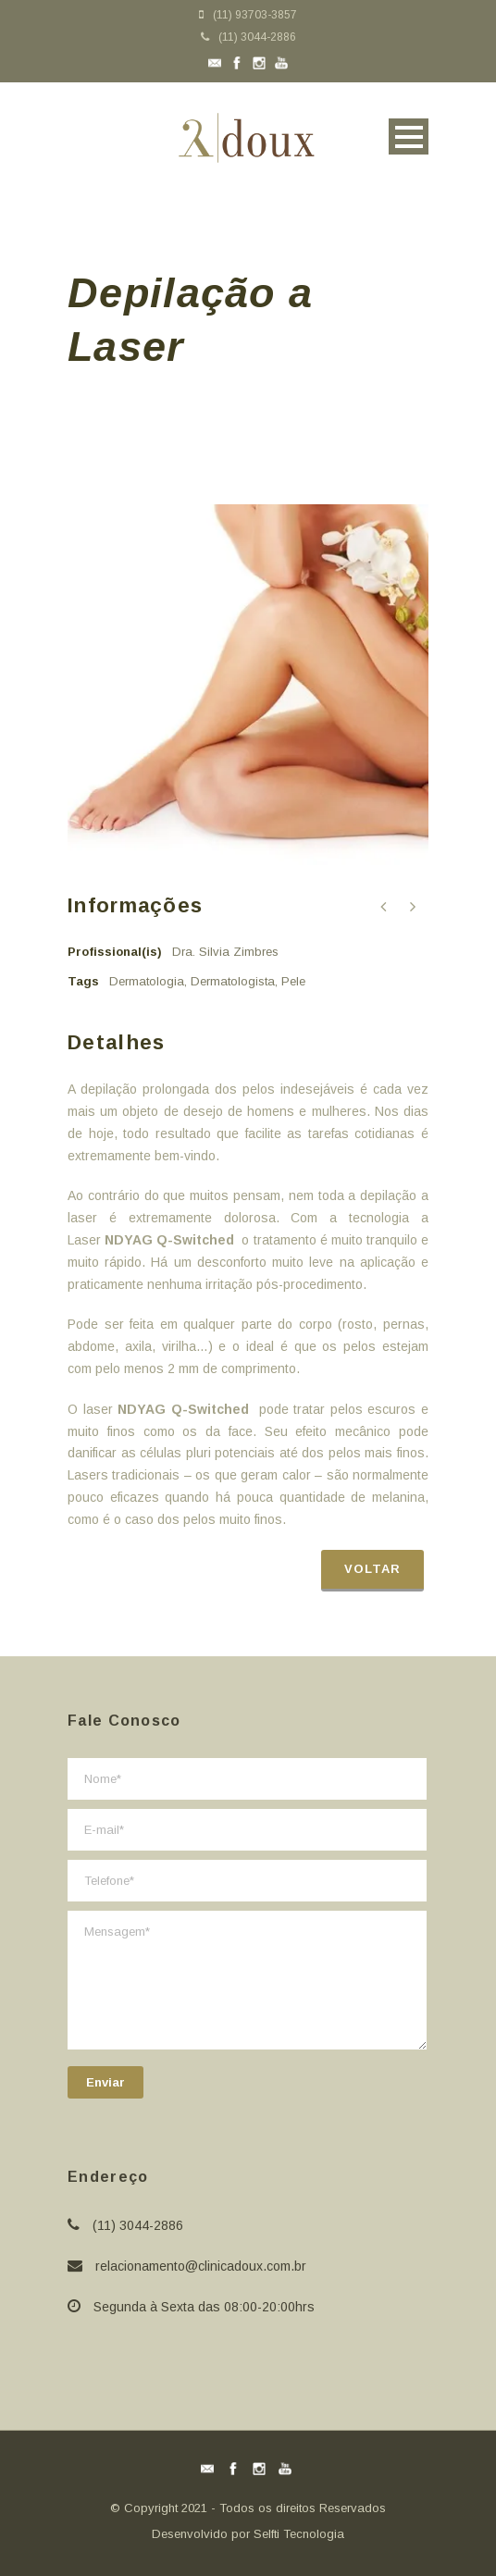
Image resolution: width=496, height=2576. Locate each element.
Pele (293, 981)
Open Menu (408, 136)
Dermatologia (146, 981)
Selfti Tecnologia (299, 2534)
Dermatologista (233, 981)
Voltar (372, 1569)
